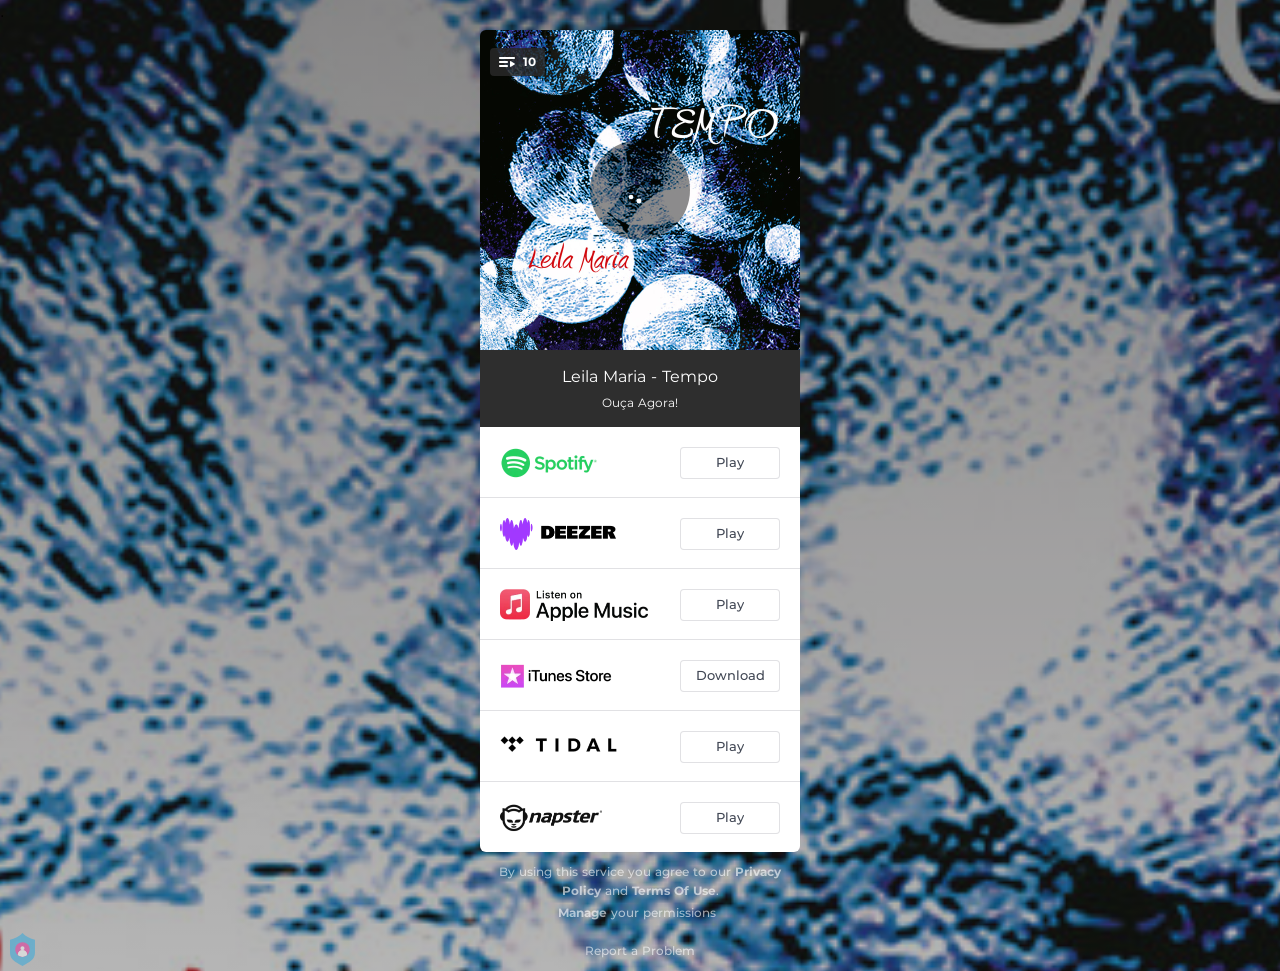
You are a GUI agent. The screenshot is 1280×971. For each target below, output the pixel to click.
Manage (582, 912)
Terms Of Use (674, 890)
